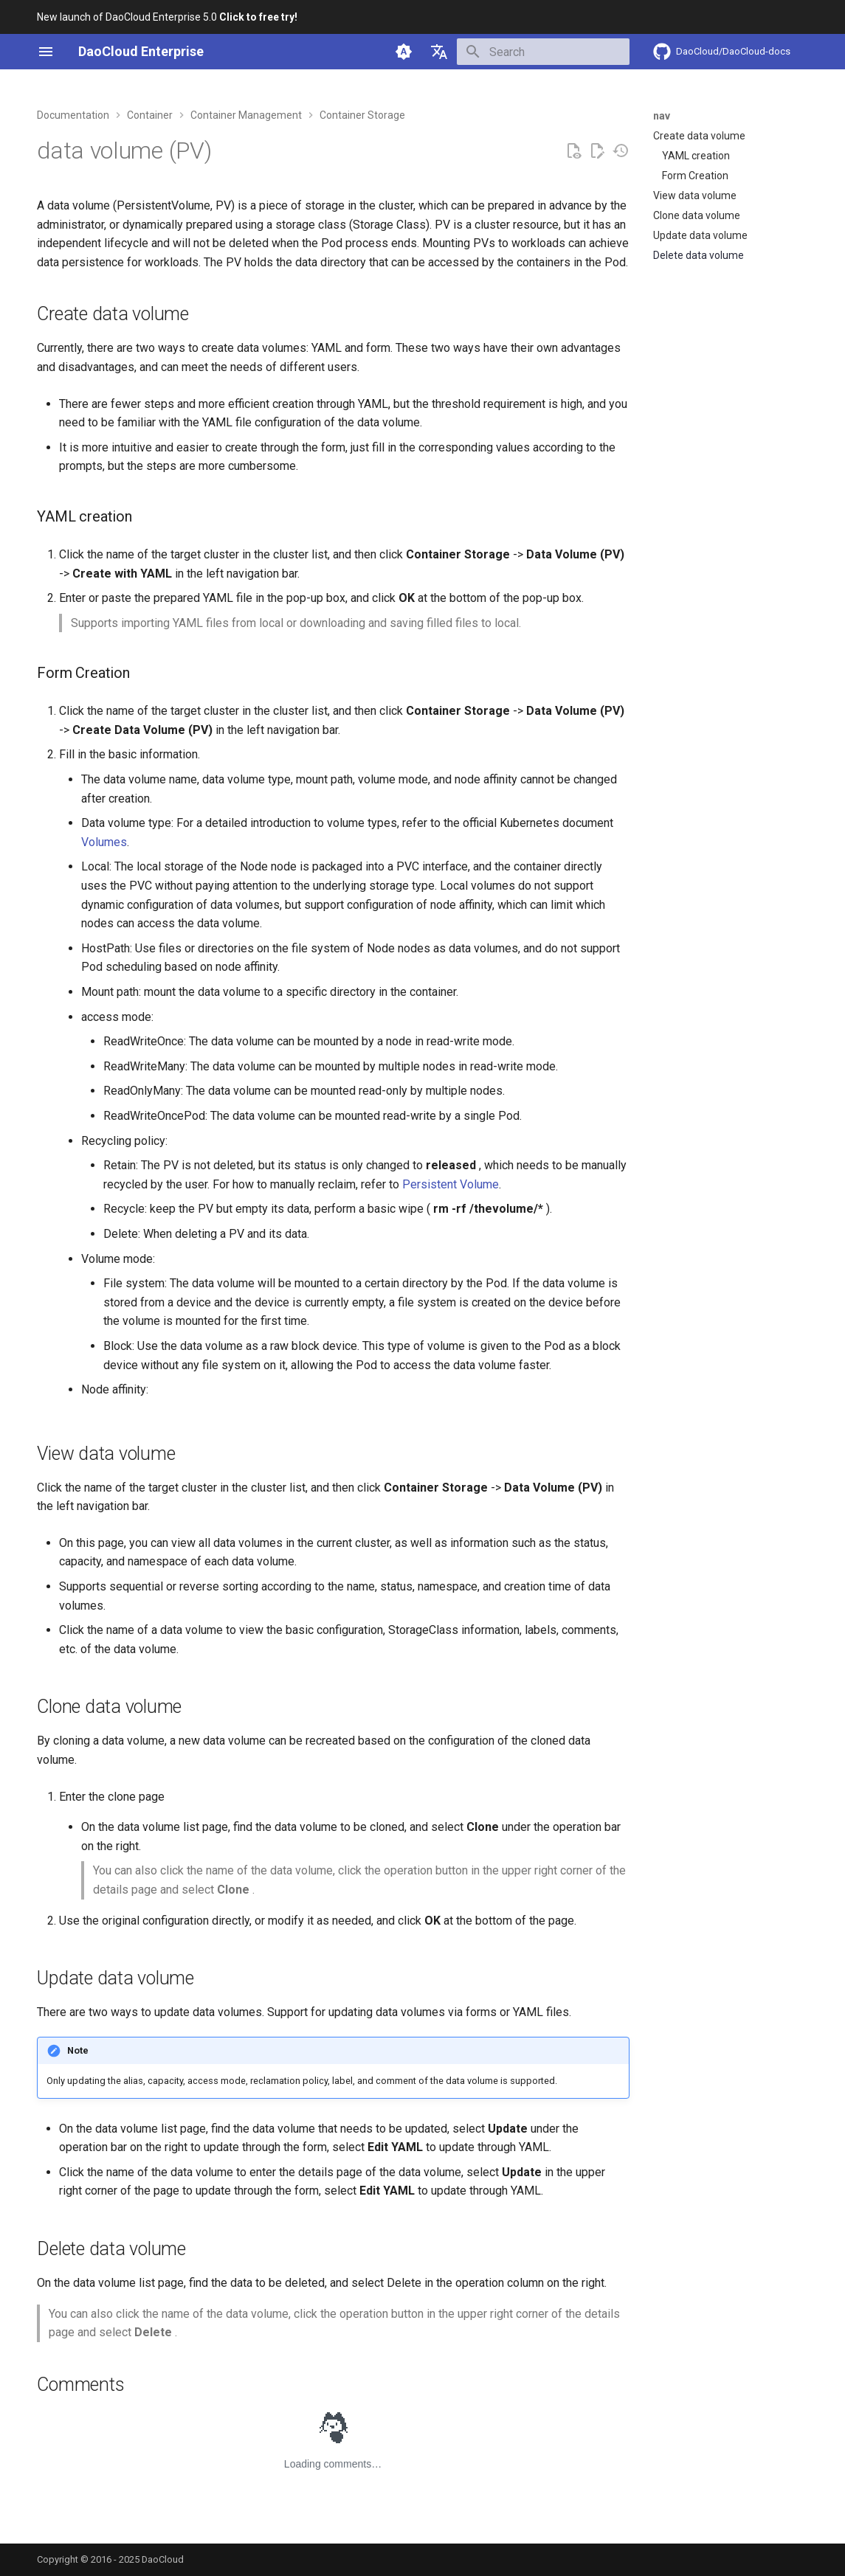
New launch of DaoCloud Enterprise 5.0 (167, 17)
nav (661, 116)
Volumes (104, 842)
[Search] (543, 51)
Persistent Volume (450, 1184)
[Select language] (439, 51)
